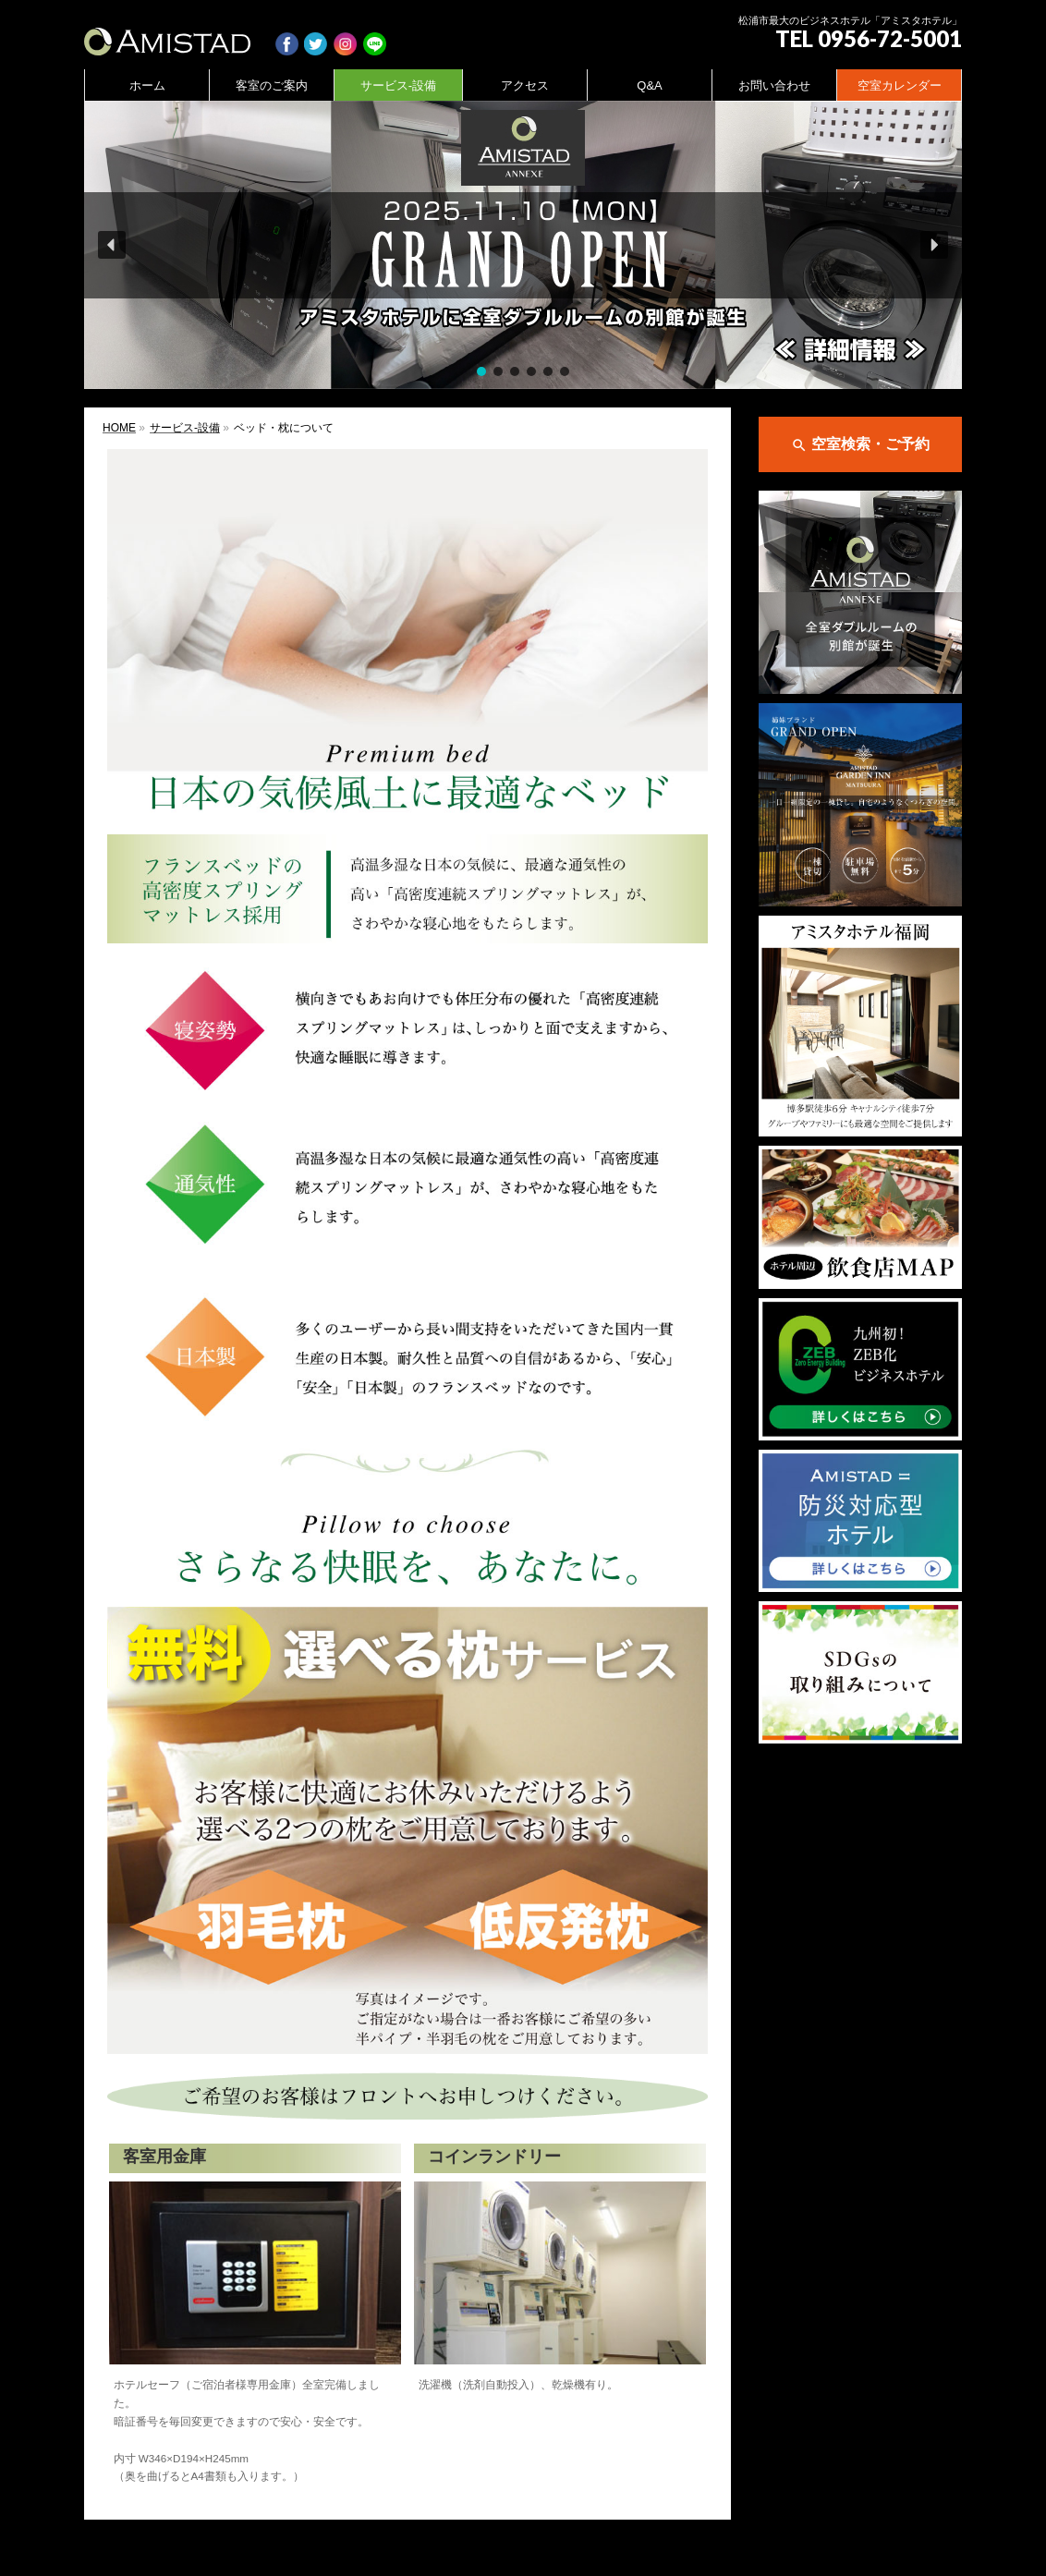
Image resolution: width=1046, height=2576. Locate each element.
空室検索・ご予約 (860, 445)
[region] (523, 245)
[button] (523, 245)
